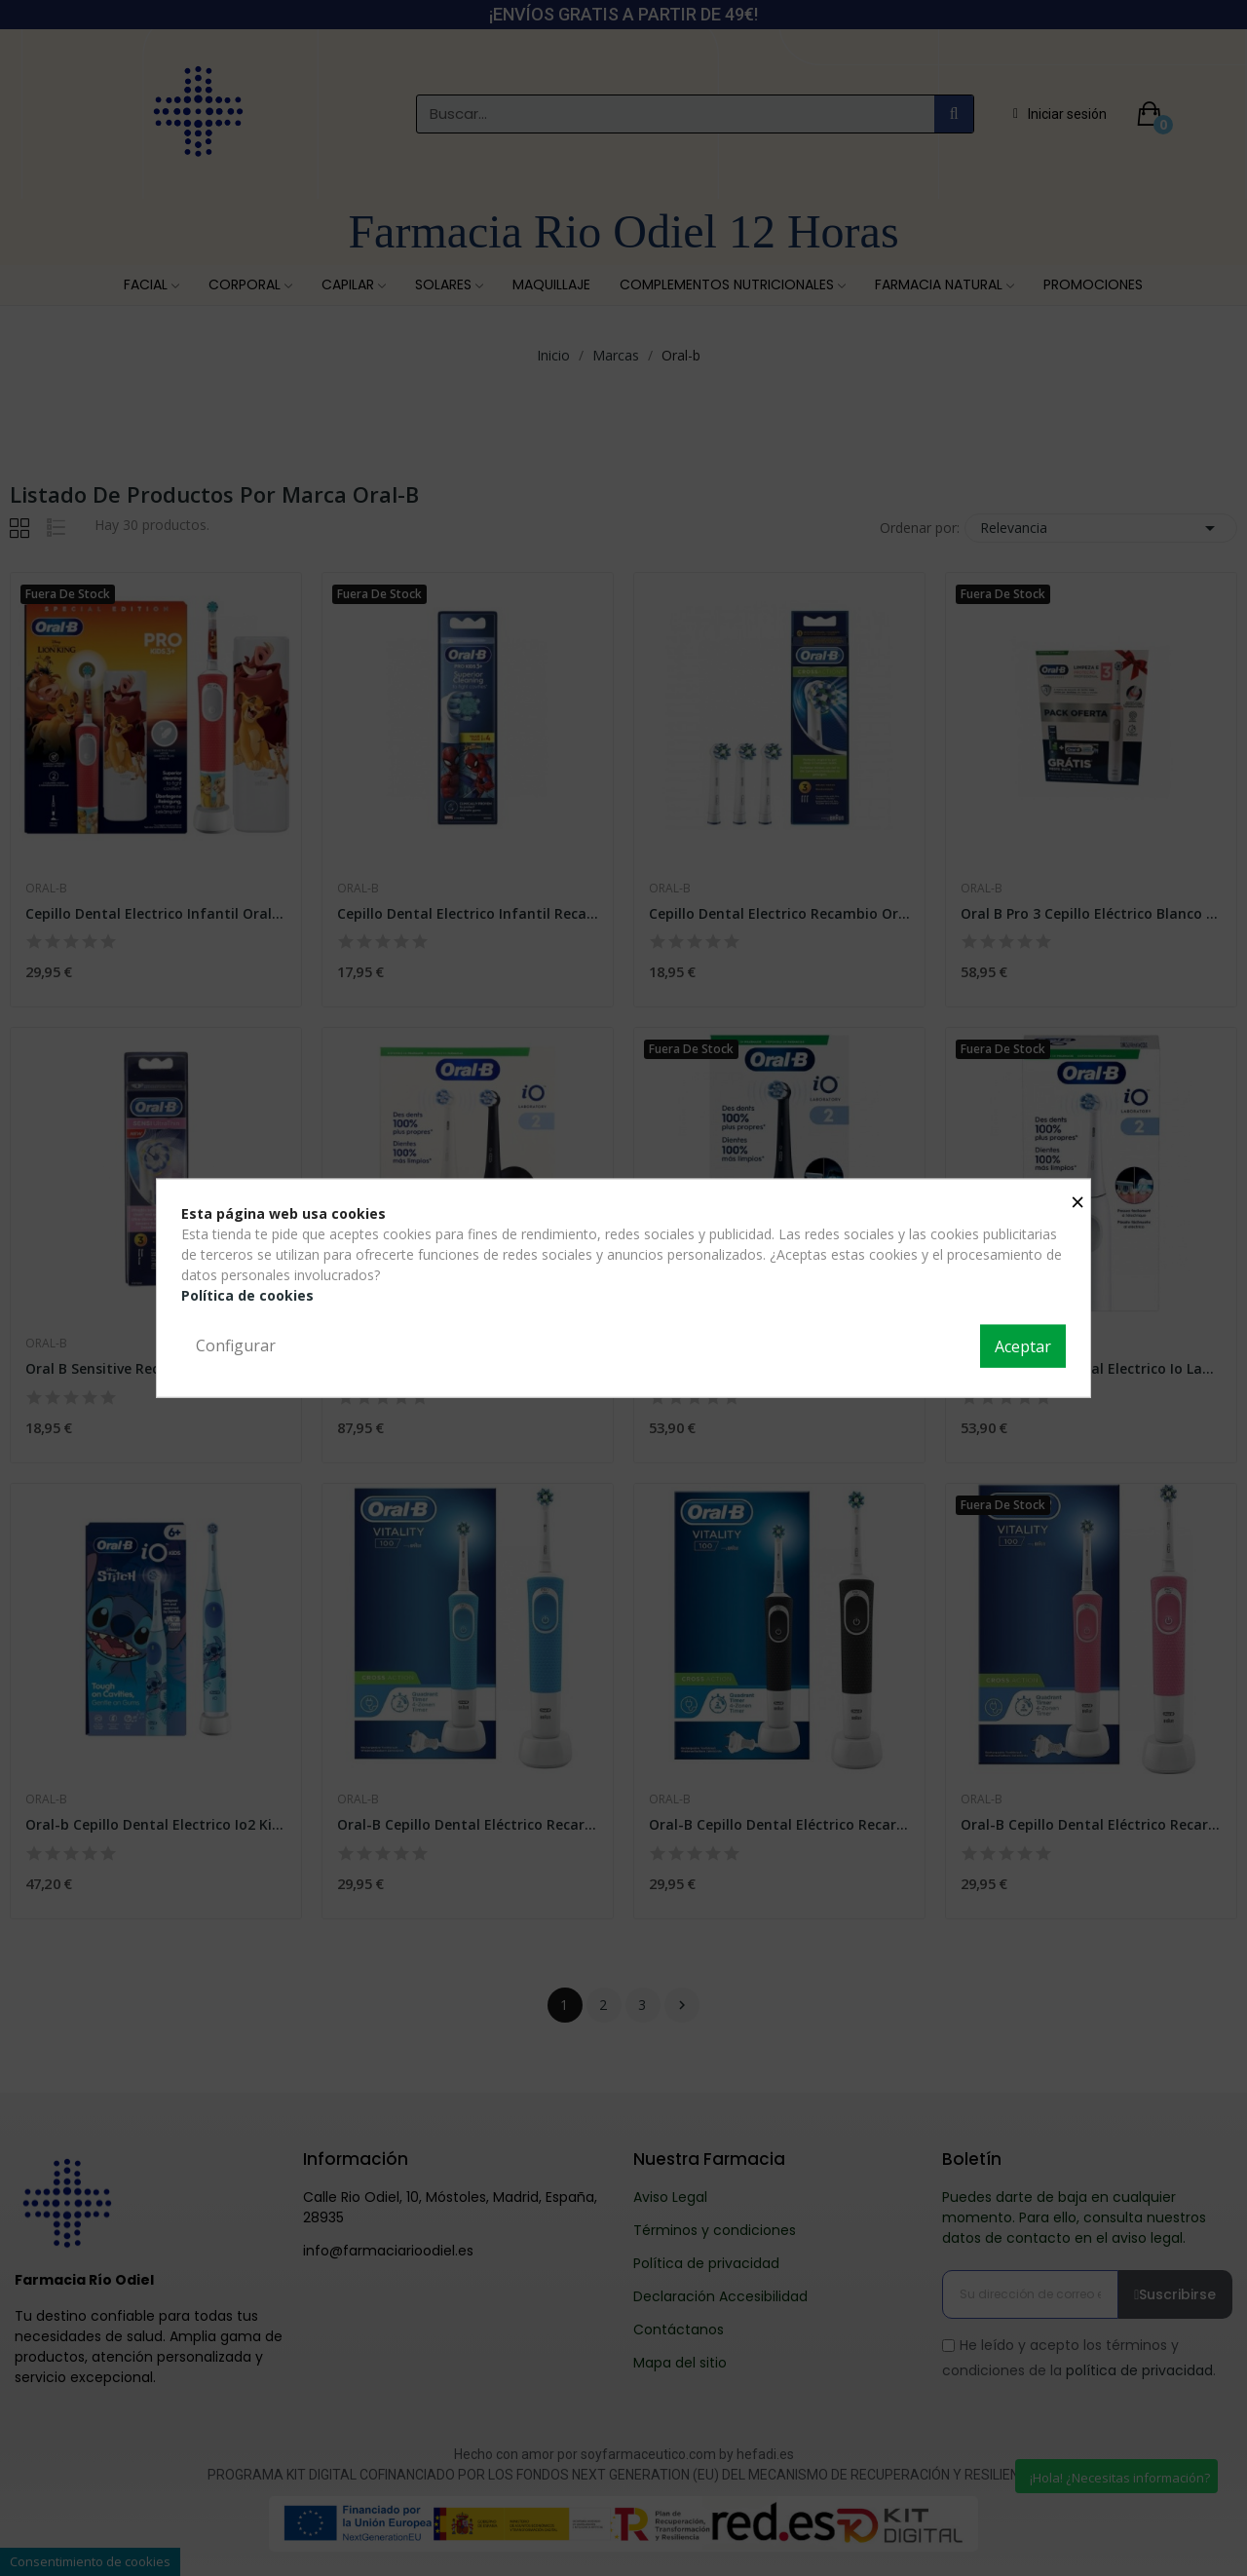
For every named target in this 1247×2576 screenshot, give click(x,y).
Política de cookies (247, 1295)
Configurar (236, 1345)
